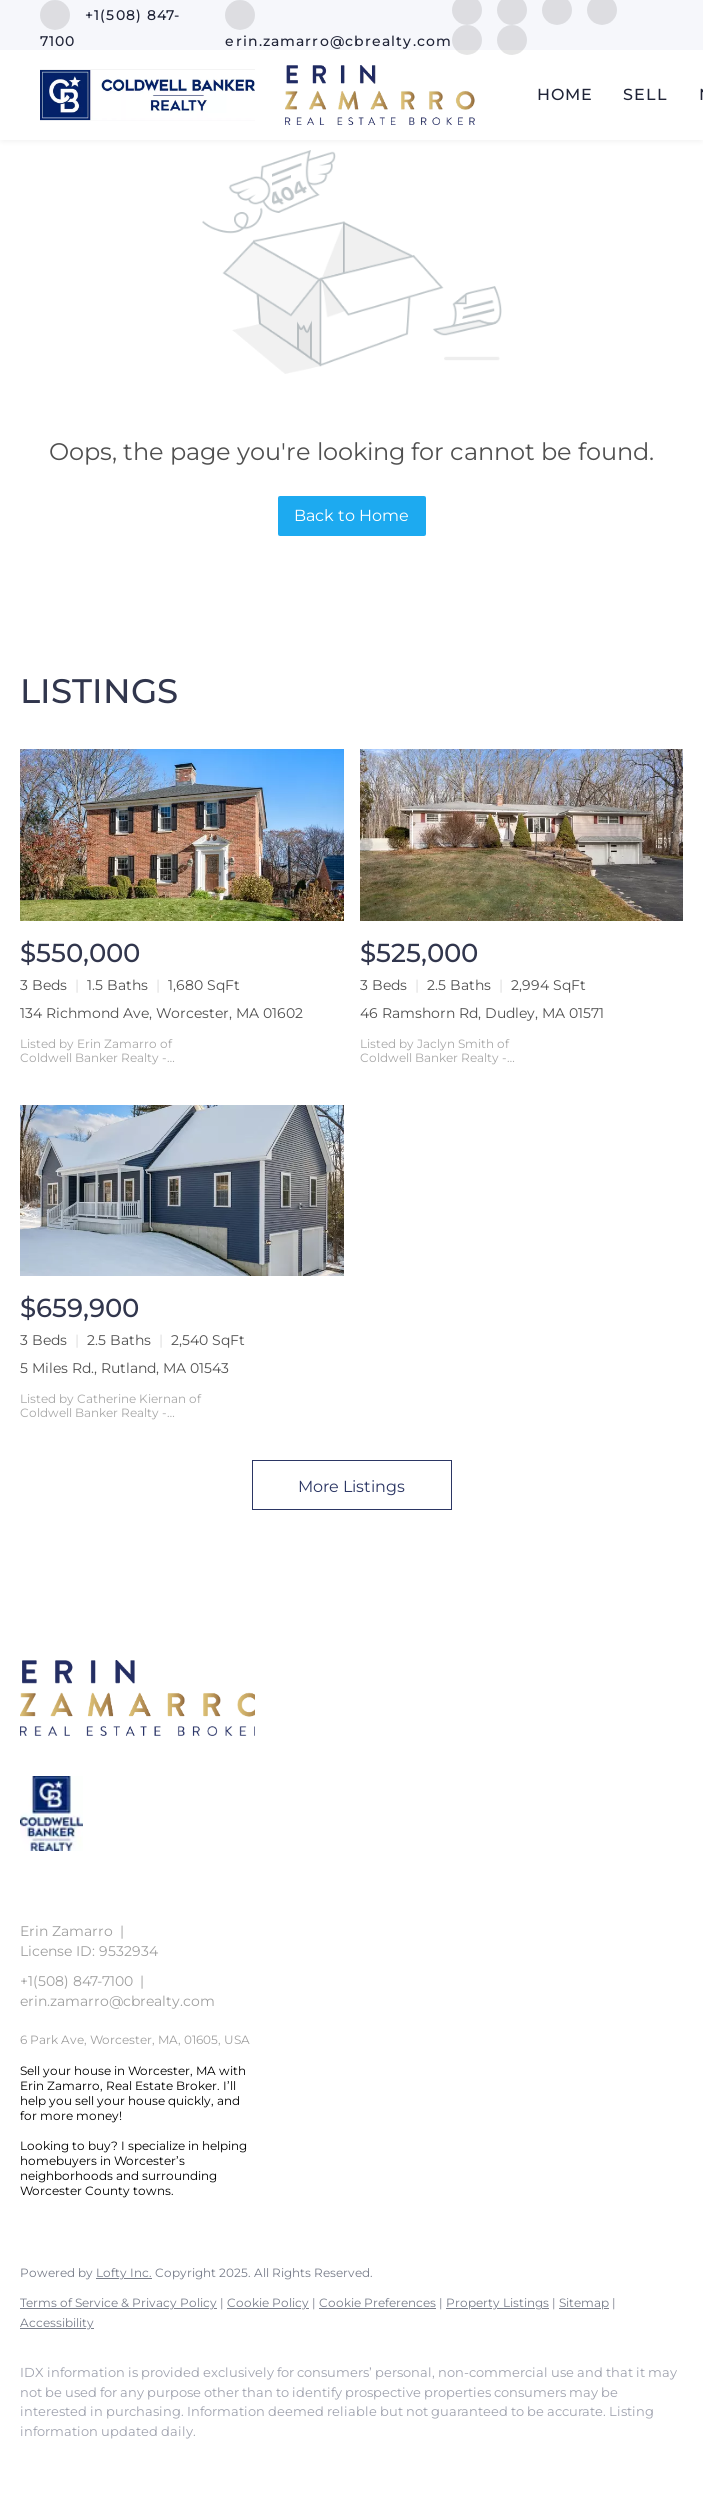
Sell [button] (645, 94)
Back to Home (351, 515)
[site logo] (66, 1866)
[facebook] (44, 2465)
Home (565, 94)
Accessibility (57, 2322)
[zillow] (160, 2465)
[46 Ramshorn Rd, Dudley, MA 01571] (522, 834)
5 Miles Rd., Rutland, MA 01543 (124, 1368)
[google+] (512, 38)
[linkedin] (102, 2465)
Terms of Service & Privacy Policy (118, 2302)
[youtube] (467, 38)
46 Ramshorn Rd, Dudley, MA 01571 (482, 1013)
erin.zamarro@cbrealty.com (117, 2001)
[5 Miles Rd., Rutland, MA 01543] (182, 1190)
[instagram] (218, 2465)
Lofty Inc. (124, 2272)
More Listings (351, 1486)
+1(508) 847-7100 (76, 1981)
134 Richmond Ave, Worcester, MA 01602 (161, 1013)
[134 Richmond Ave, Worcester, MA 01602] (182, 834)
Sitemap (584, 2302)
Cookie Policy (268, 2302)
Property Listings (497, 2302)
